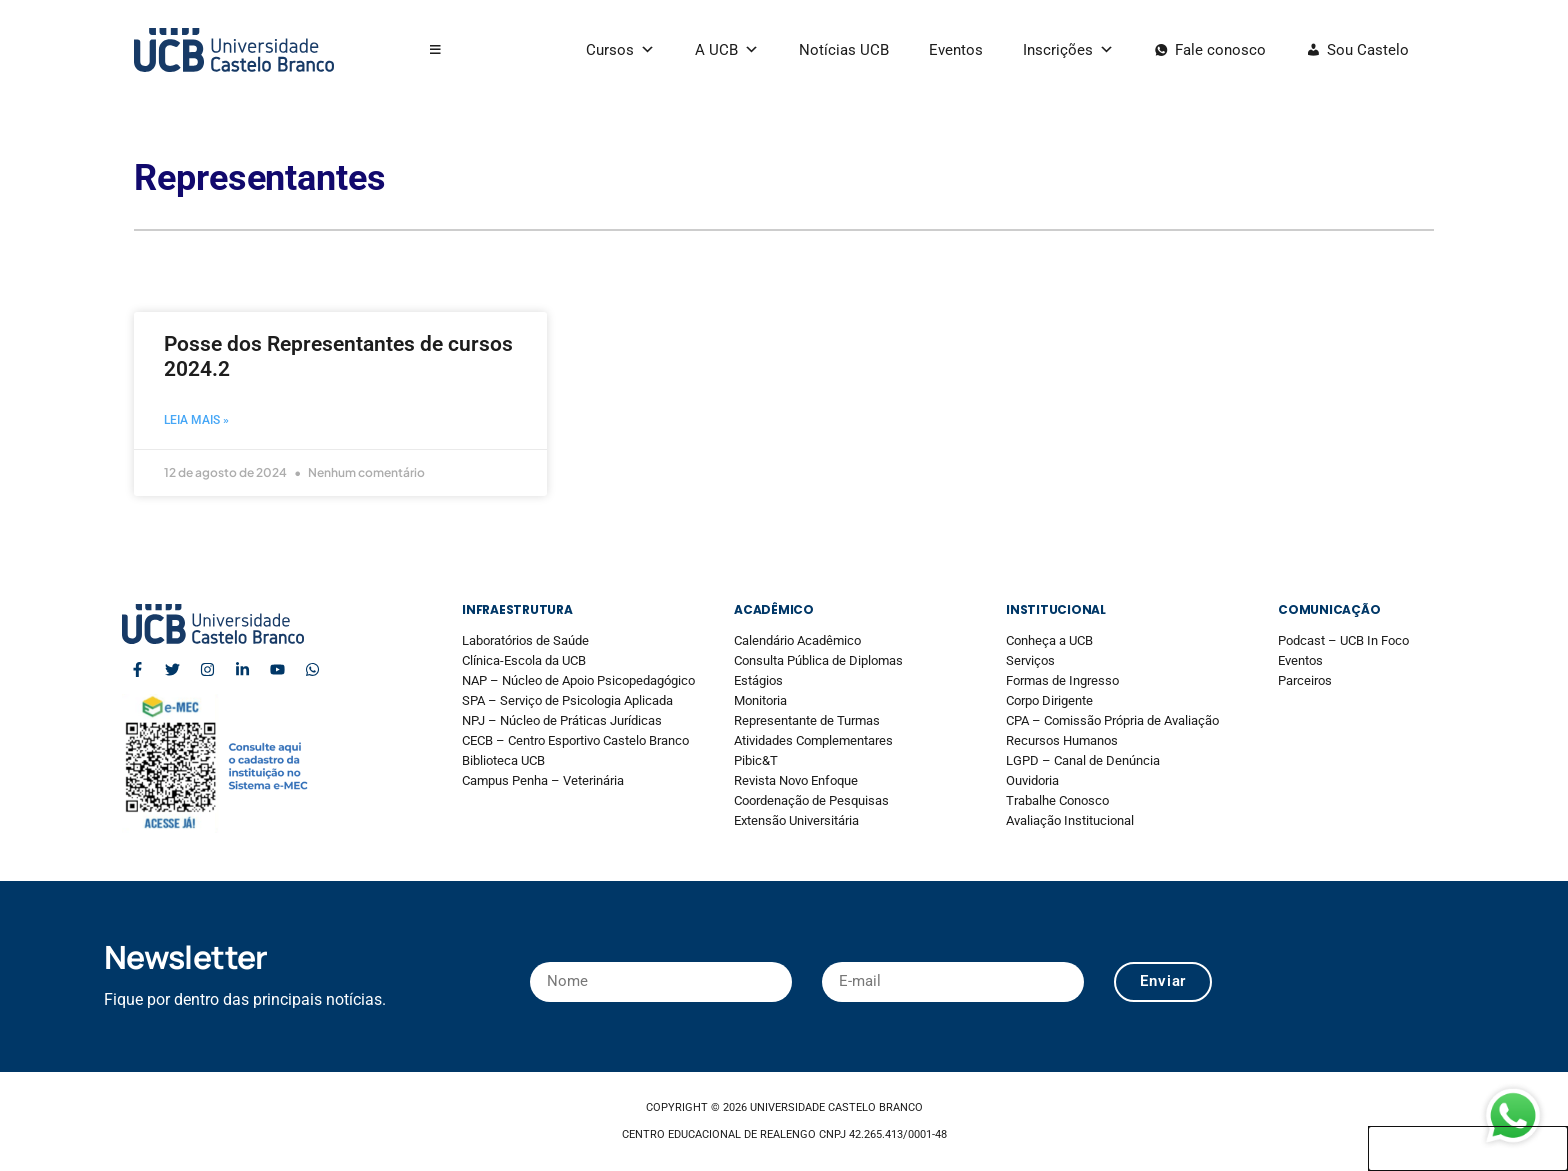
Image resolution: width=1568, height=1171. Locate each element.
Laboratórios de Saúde (525, 640)
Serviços (1030, 660)
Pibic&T (756, 760)
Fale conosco (1220, 50)
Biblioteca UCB (503, 760)
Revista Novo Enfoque (796, 780)
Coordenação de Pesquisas (811, 800)
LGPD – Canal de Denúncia (1083, 760)
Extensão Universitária (796, 820)
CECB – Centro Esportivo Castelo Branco (575, 740)
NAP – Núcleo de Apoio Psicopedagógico (578, 680)
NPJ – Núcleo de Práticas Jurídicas (562, 720)
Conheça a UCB (1049, 640)
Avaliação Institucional (1070, 820)
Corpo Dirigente (1049, 700)
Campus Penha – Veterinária (543, 780)
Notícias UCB (844, 50)
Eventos (956, 50)
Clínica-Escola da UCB (524, 660)
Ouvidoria (1032, 780)
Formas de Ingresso (1062, 680)
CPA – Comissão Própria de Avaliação (1112, 720)
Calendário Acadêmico (797, 640)
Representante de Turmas (807, 720)
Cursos (620, 50)
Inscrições (1068, 50)
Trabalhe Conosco (1057, 800)
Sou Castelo (1368, 50)
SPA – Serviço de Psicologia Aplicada (567, 700)
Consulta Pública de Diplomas (818, 660)
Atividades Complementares (813, 740)
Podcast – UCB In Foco (1343, 640)
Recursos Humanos (1062, 740)
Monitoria (760, 700)
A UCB (727, 50)
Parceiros (1305, 680)
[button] (435, 50)
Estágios (758, 680)
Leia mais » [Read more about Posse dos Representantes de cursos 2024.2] (196, 420)
